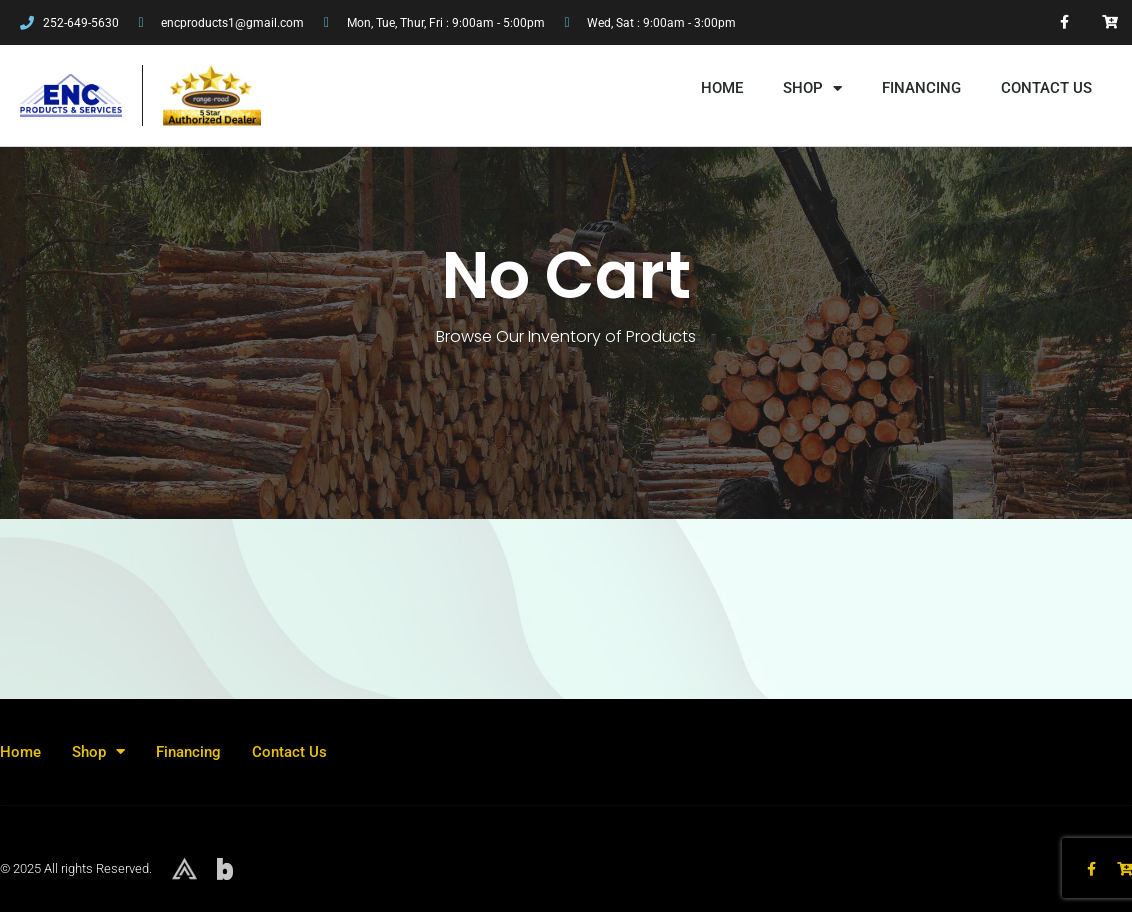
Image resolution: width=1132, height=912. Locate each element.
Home (722, 88)
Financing (921, 88)
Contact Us (1046, 88)
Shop (812, 88)
